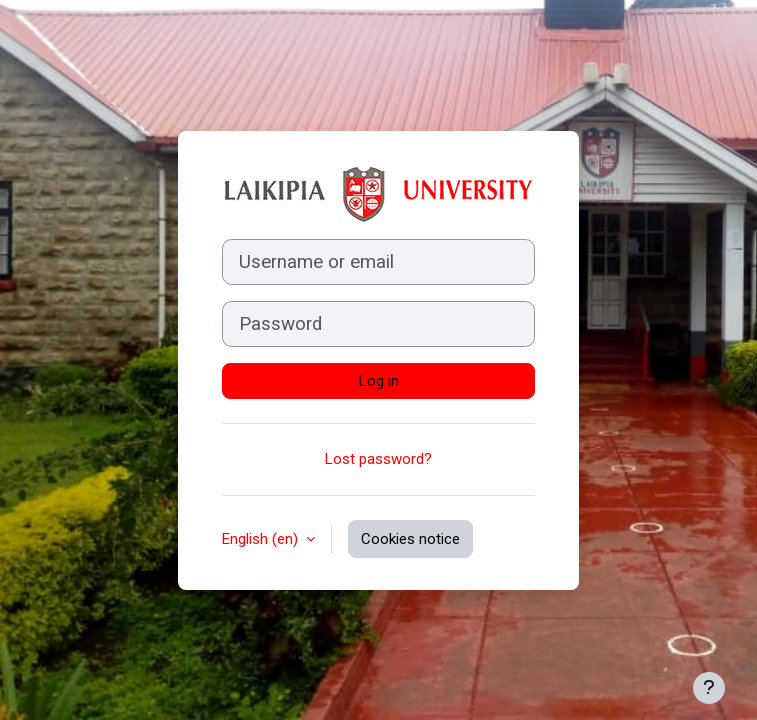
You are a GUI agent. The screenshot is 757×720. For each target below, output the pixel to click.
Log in (379, 381)
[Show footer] (709, 688)
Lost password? (378, 459)
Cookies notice (410, 539)
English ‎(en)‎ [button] (262, 539)
